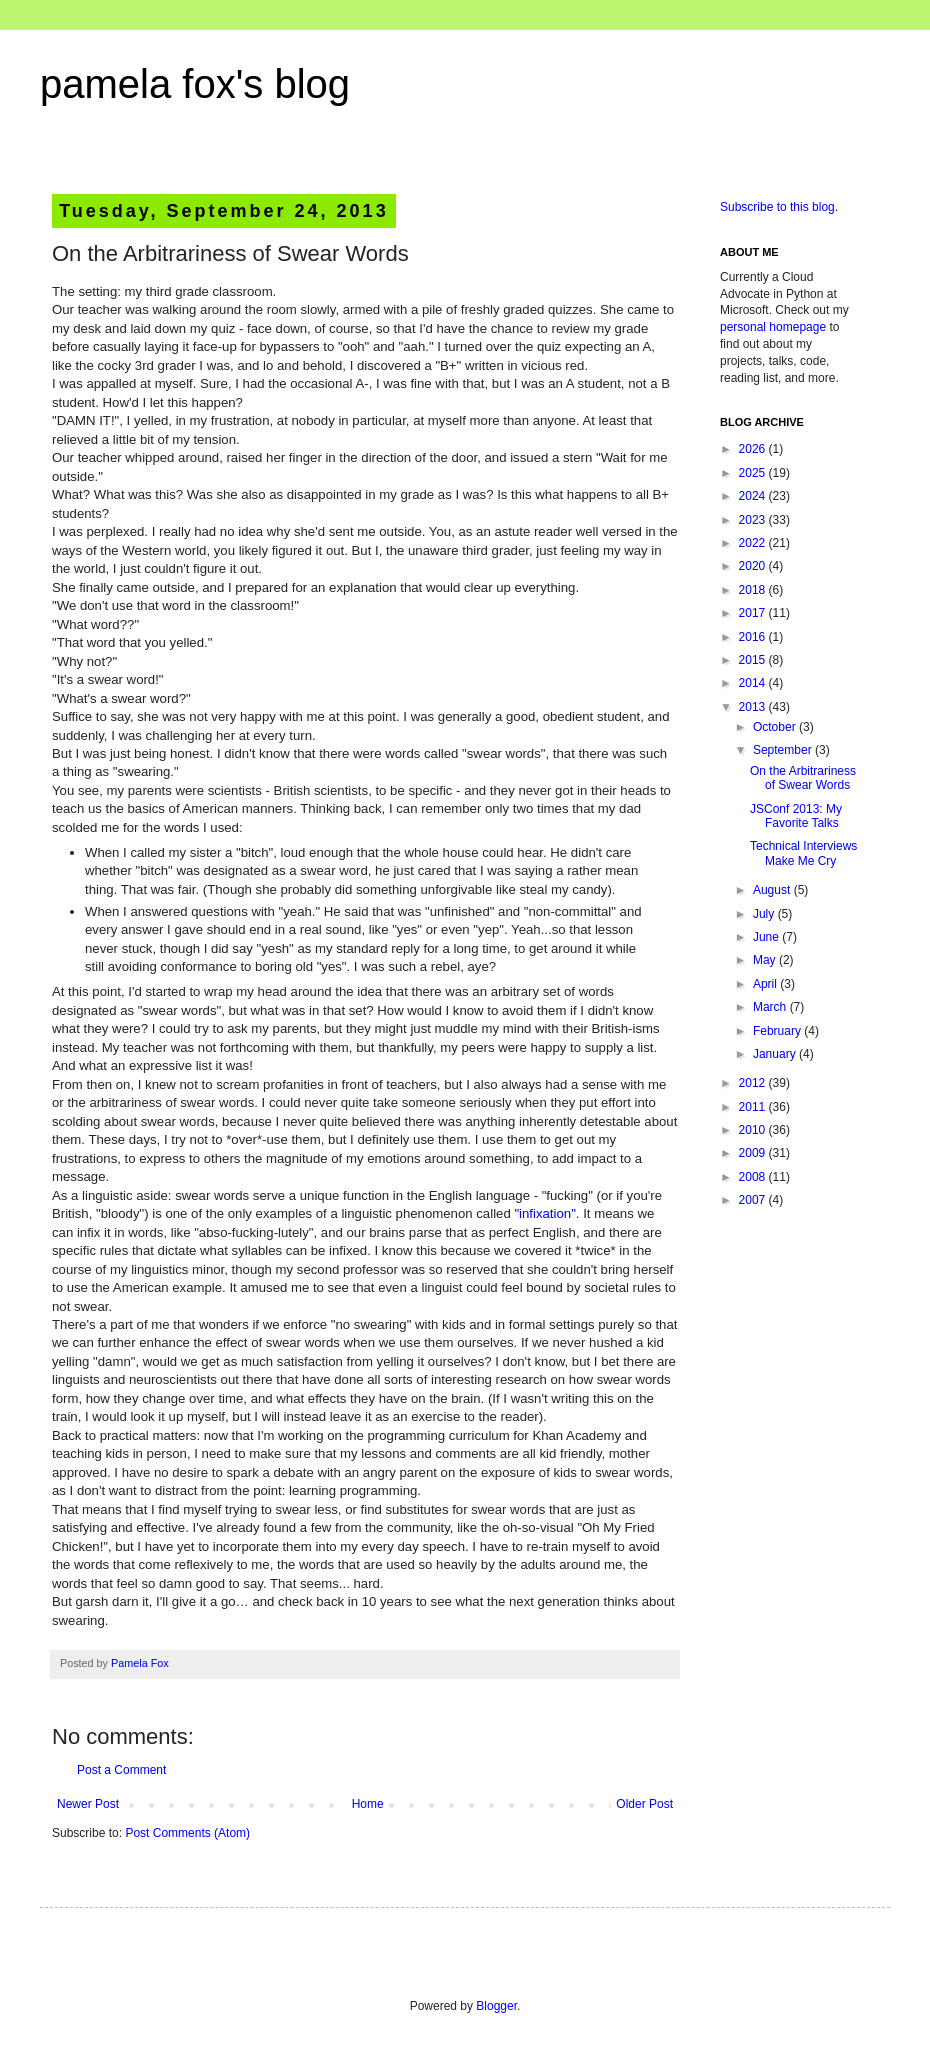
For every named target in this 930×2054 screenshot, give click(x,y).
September (784, 750)
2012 (754, 1083)
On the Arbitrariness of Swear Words (803, 778)
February (778, 1031)
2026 (754, 449)
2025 (754, 473)
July (765, 914)
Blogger (496, 2006)
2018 (754, 590)
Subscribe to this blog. (779, 207)
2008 (754, 1177)
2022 (754, 543)
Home (368, 1804)
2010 (754, 1130)
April (766, 984)
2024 (754, 496)
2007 (754, 1200)
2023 (754, 520)
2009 (754, 1153)
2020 (754, 566)
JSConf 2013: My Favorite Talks (796, 816)
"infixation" (544, 1213)
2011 (754, 1107)
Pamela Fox (140, 1663)
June (767, 937)
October (776, 727)
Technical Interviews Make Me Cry (803, 853)
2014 (754, 683)
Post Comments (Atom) (187, 1833)
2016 (754, 637)
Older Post (644, 1804)
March (771, 1007)
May (766, 960)
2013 (754, 707)
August (773, 890)
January (776, 1054)
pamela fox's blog (195, 84)
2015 (754, 660)
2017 (754, 613)
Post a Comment (121, 1770)
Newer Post (88, 1804)
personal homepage (773, 327)
